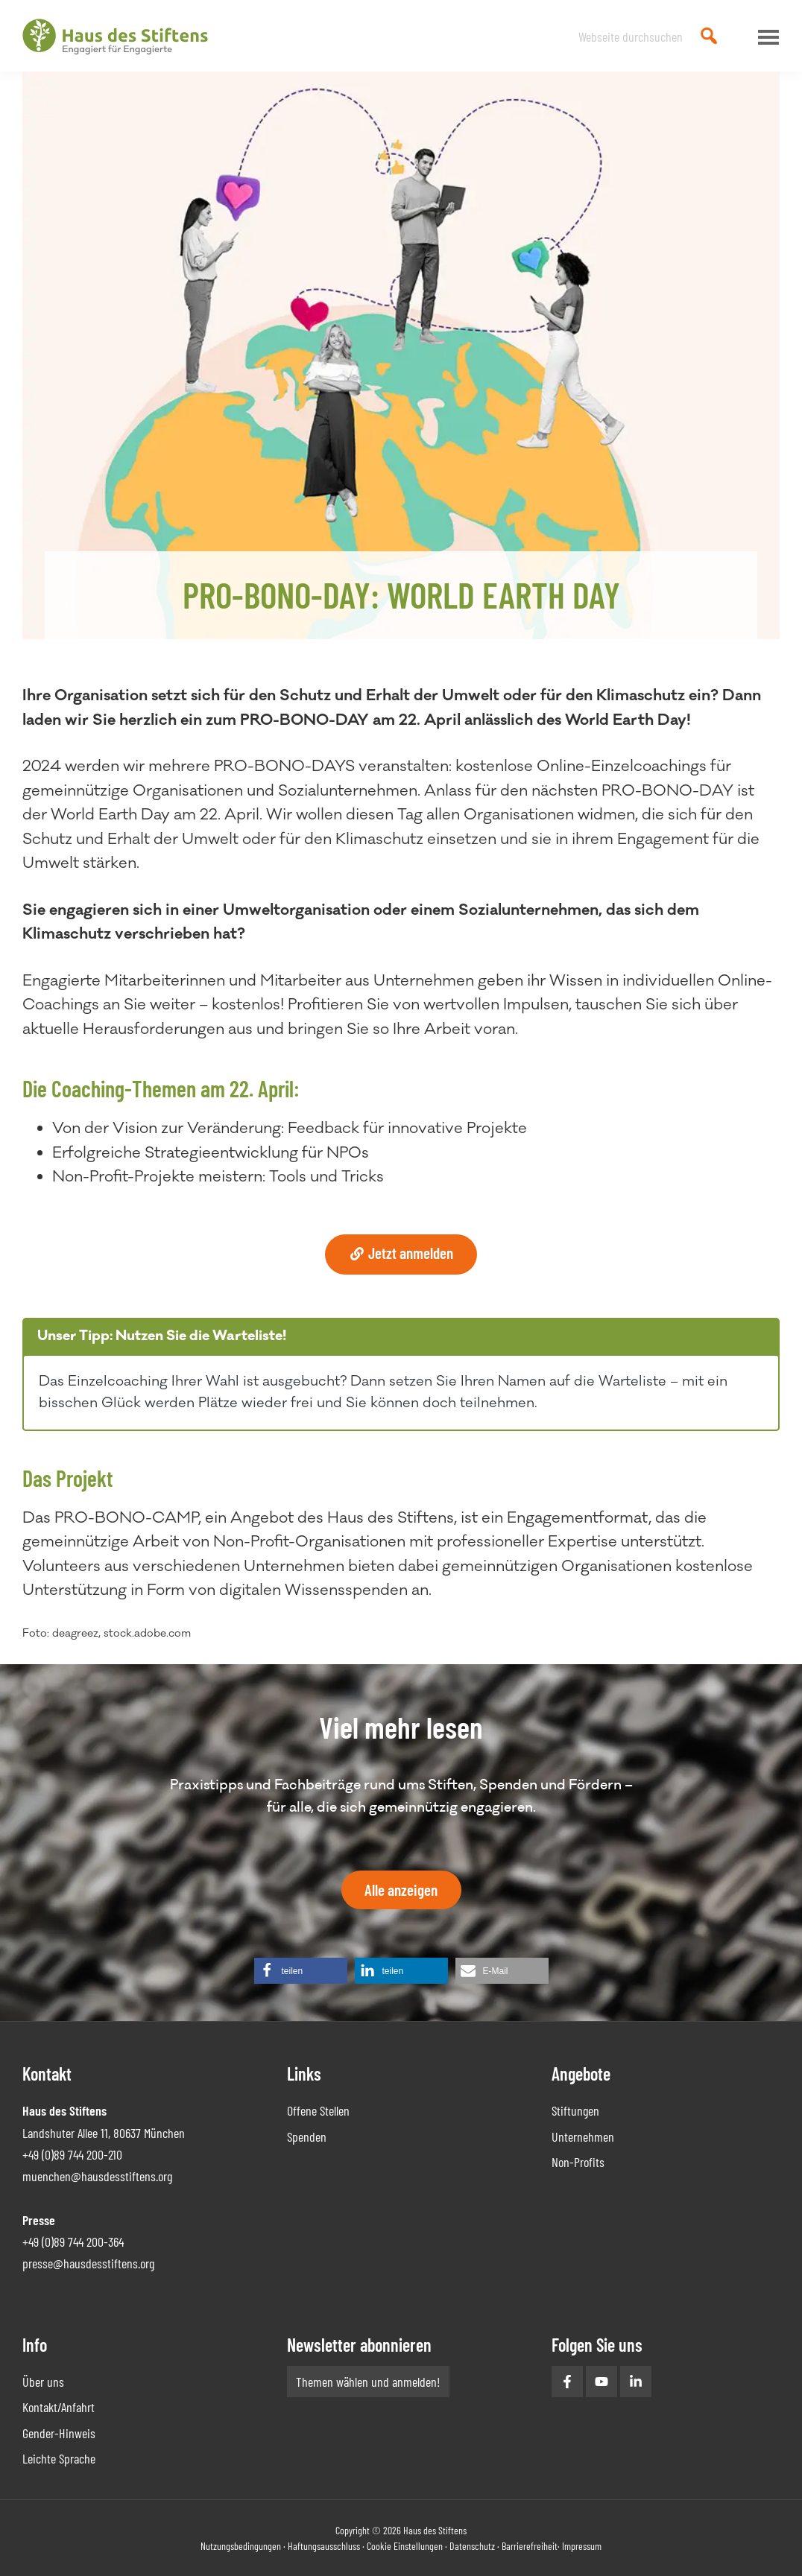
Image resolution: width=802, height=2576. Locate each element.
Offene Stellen (318, 2110)
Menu (764, 37)
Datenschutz (472, 2545)
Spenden (306, 2136)
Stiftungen (575, 2110)
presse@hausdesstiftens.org (88, 2263)
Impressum (582, 2545)
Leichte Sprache (58, 2458)
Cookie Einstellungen (405, 2545)
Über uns (43, 2381)
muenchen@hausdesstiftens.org (97, 2176)
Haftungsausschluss (324, 2545)
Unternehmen (583, 2136)
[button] (300, 1971)
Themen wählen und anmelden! (368, 2381)
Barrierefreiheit (530, 2545)
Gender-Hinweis (58, 2433)
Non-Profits (578, 2162)
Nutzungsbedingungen (240, 2545)
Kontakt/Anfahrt (58, 2407)
